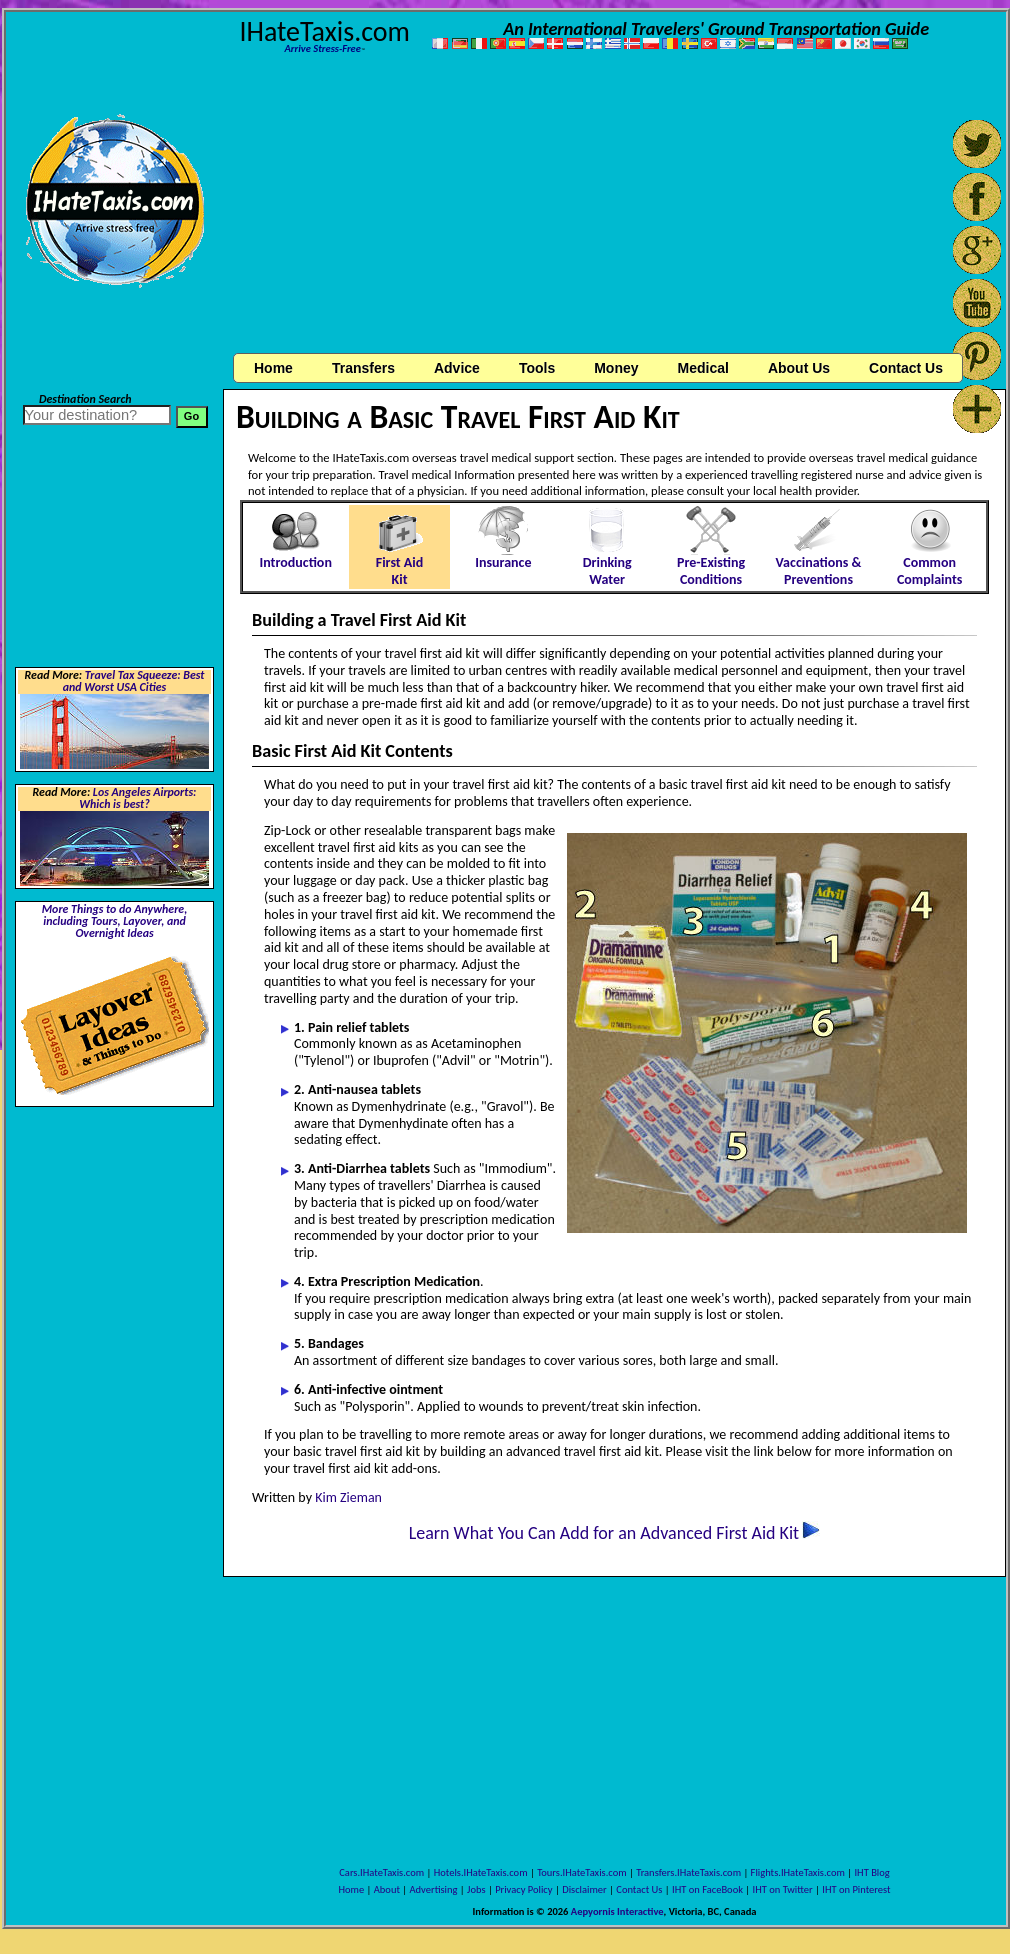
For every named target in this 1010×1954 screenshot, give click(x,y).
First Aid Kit (400, 571)
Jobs (476, 1889)
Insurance (503, 562)
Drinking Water (607, 571)
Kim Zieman (348, 1497)
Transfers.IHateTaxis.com (688, 1872)
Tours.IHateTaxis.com (581, 1872)
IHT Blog (871, 1872)
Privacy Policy (523, 1889)
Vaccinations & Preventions (819, 571)
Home (273, 368)
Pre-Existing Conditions (711, 571)
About (387, 1889)
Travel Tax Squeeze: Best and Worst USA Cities (134, 681)
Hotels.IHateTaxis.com (481, 1872)
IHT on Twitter (783, 1889)
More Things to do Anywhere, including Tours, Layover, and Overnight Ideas (115, 921)
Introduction (295, 562)
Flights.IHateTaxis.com (798, 1872)
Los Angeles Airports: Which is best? (137, 798)
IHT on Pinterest (856, 1889)
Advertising (434, 1889)
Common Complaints (929, 571)
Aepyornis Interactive (617, 1911)
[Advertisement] (612, 206)
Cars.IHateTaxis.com (381, 1872)
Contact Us (639, 1889)
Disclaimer (584, 1889)
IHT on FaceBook (707, 1889)
